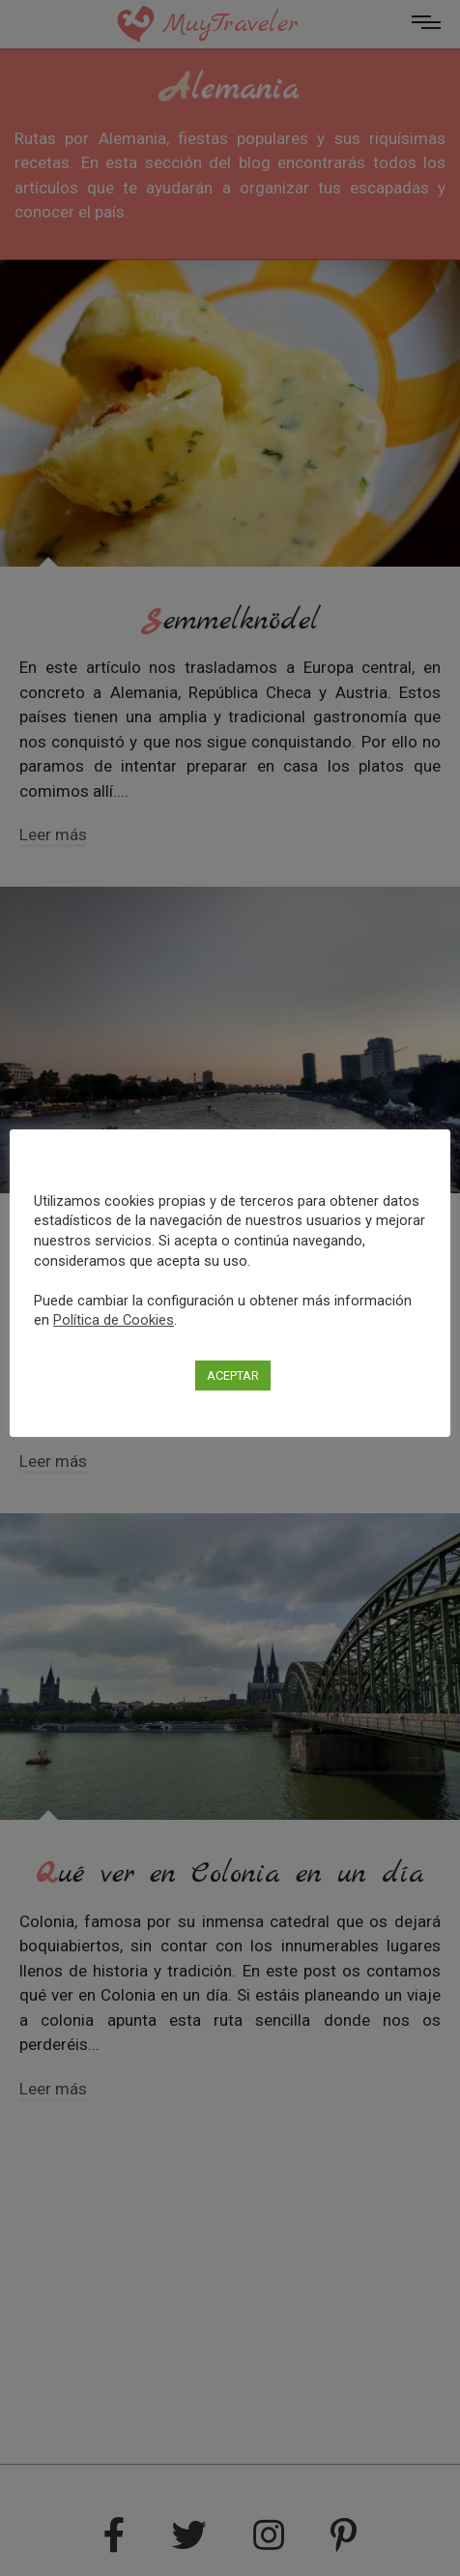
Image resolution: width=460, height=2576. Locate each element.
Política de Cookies (113, 1320)
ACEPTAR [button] (233, 1375)
